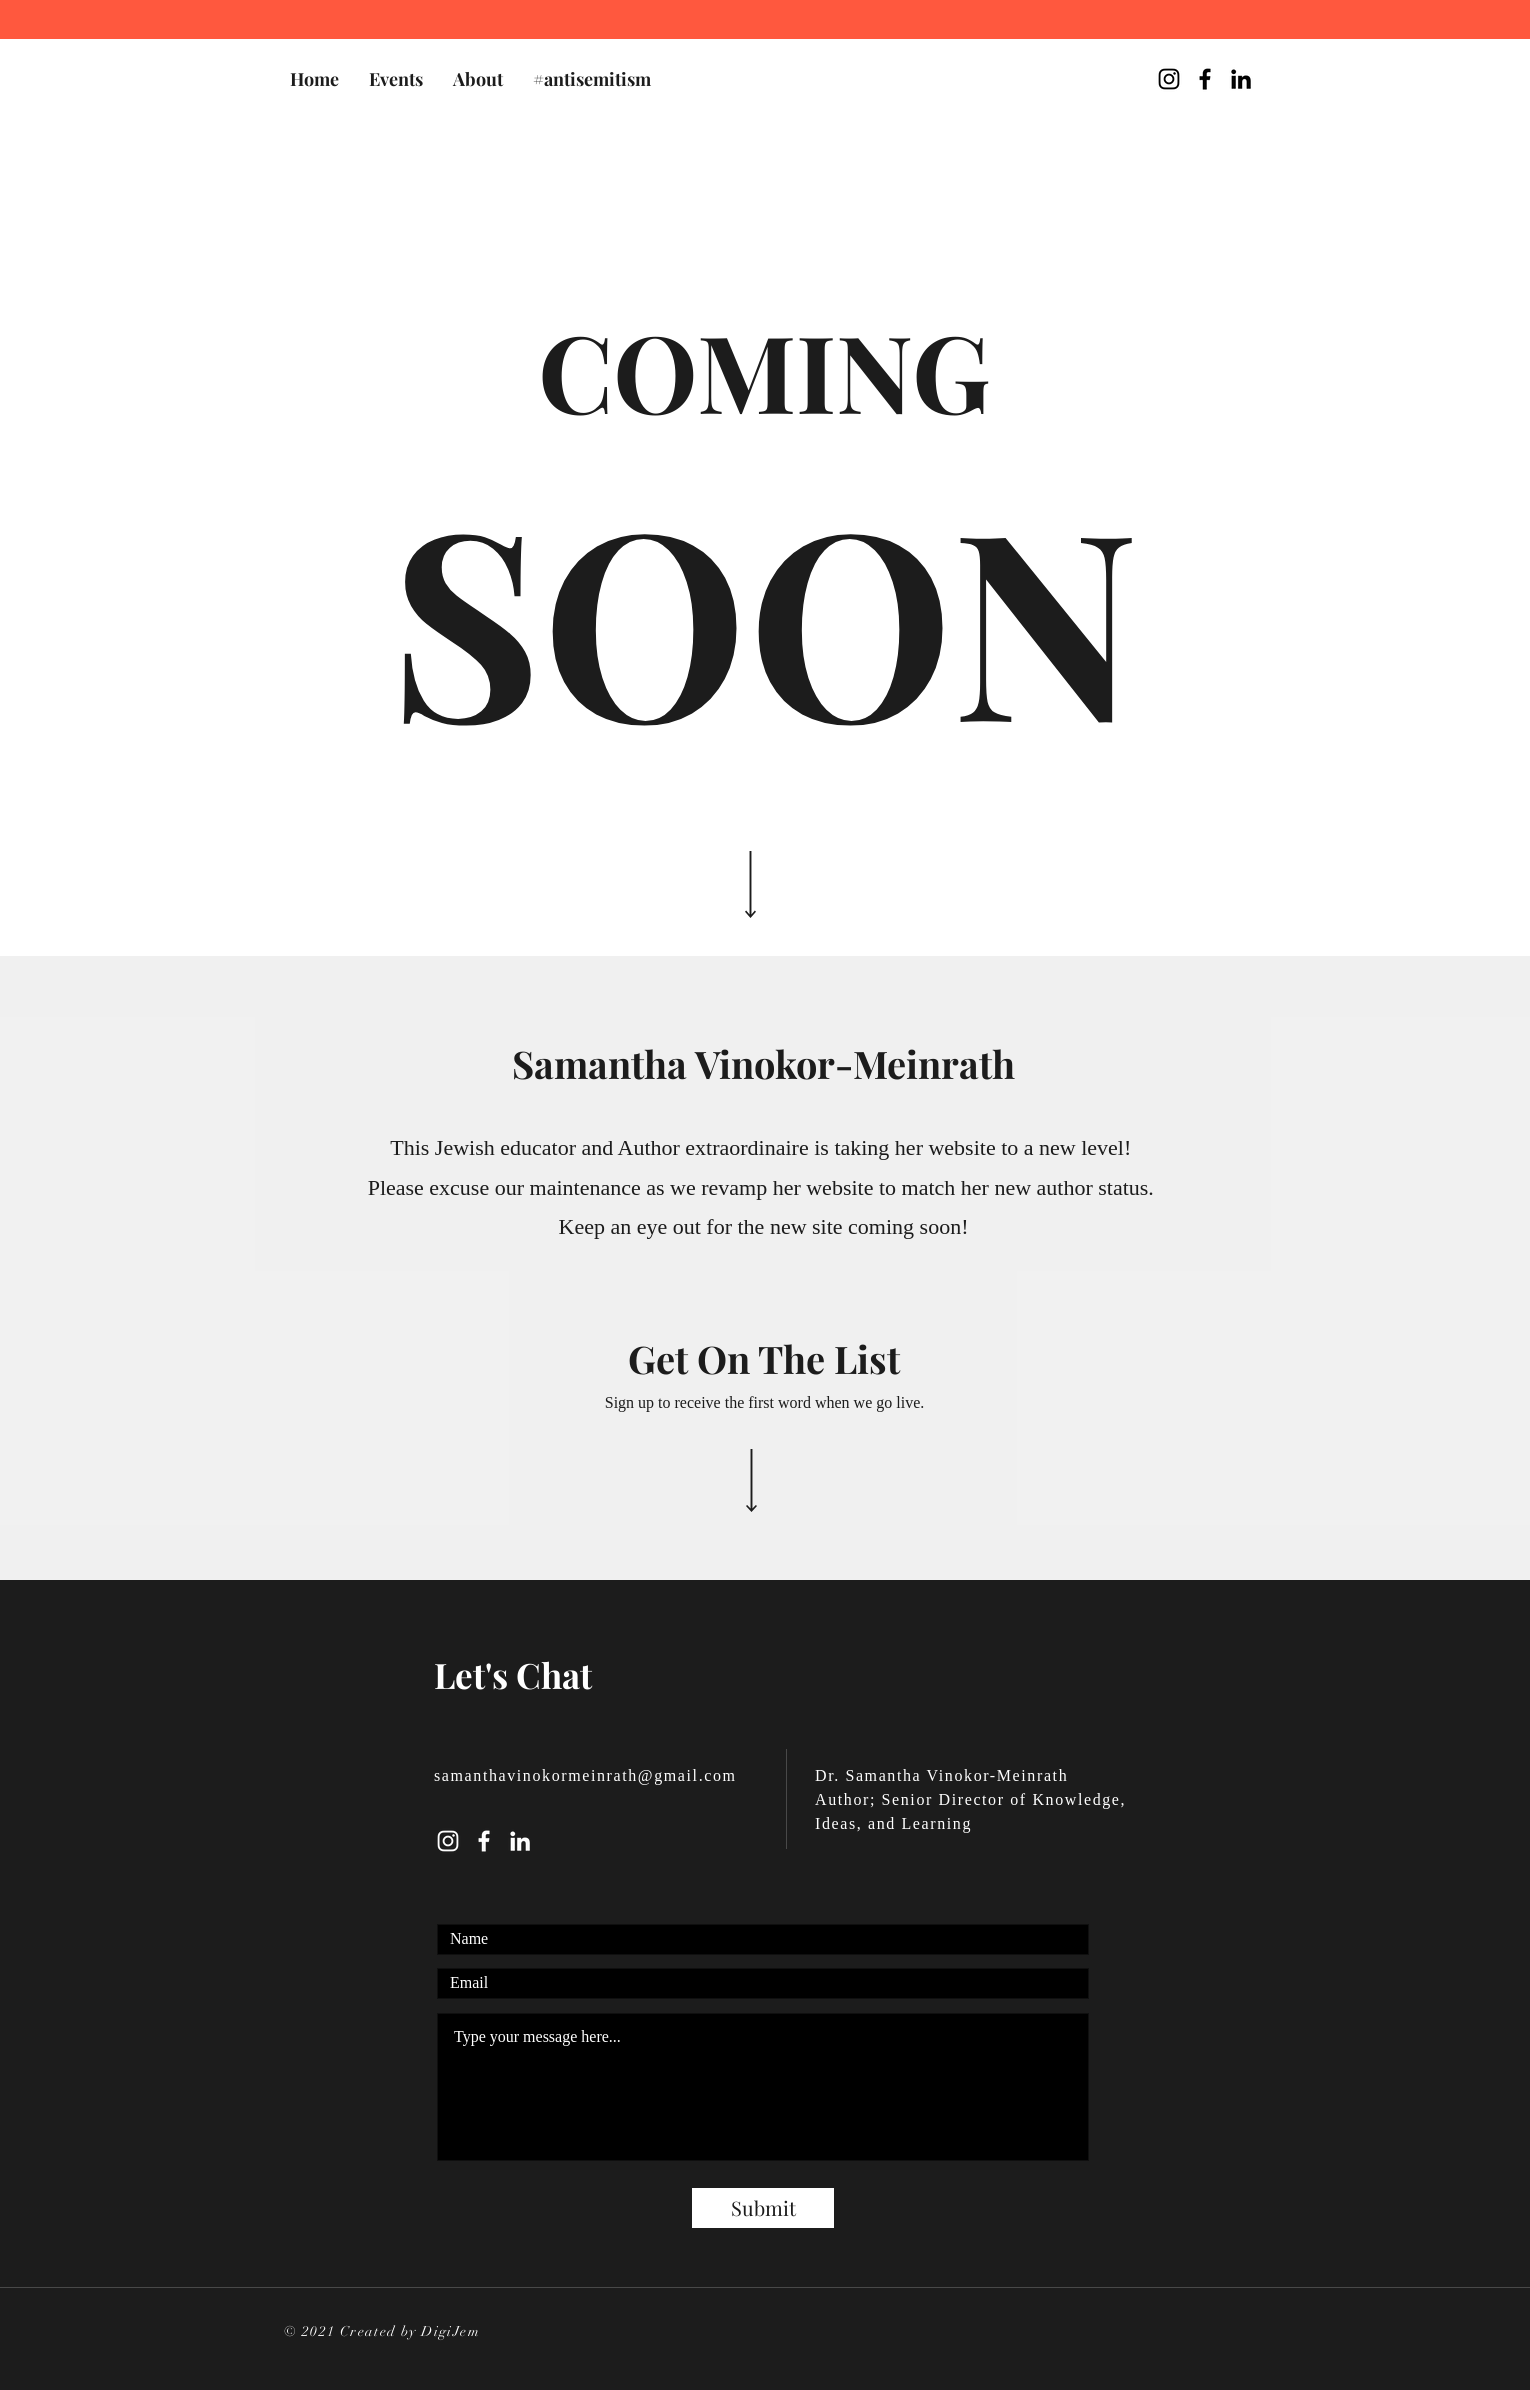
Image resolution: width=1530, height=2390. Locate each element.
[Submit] (763, 2208)
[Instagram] (448, 1841)
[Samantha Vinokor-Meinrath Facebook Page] (1205, 79)
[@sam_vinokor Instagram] (1169, 79)
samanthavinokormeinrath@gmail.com (585, 1775)
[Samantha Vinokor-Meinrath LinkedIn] (1241, 79)
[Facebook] (484, 1841)
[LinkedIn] (520, 1841)
